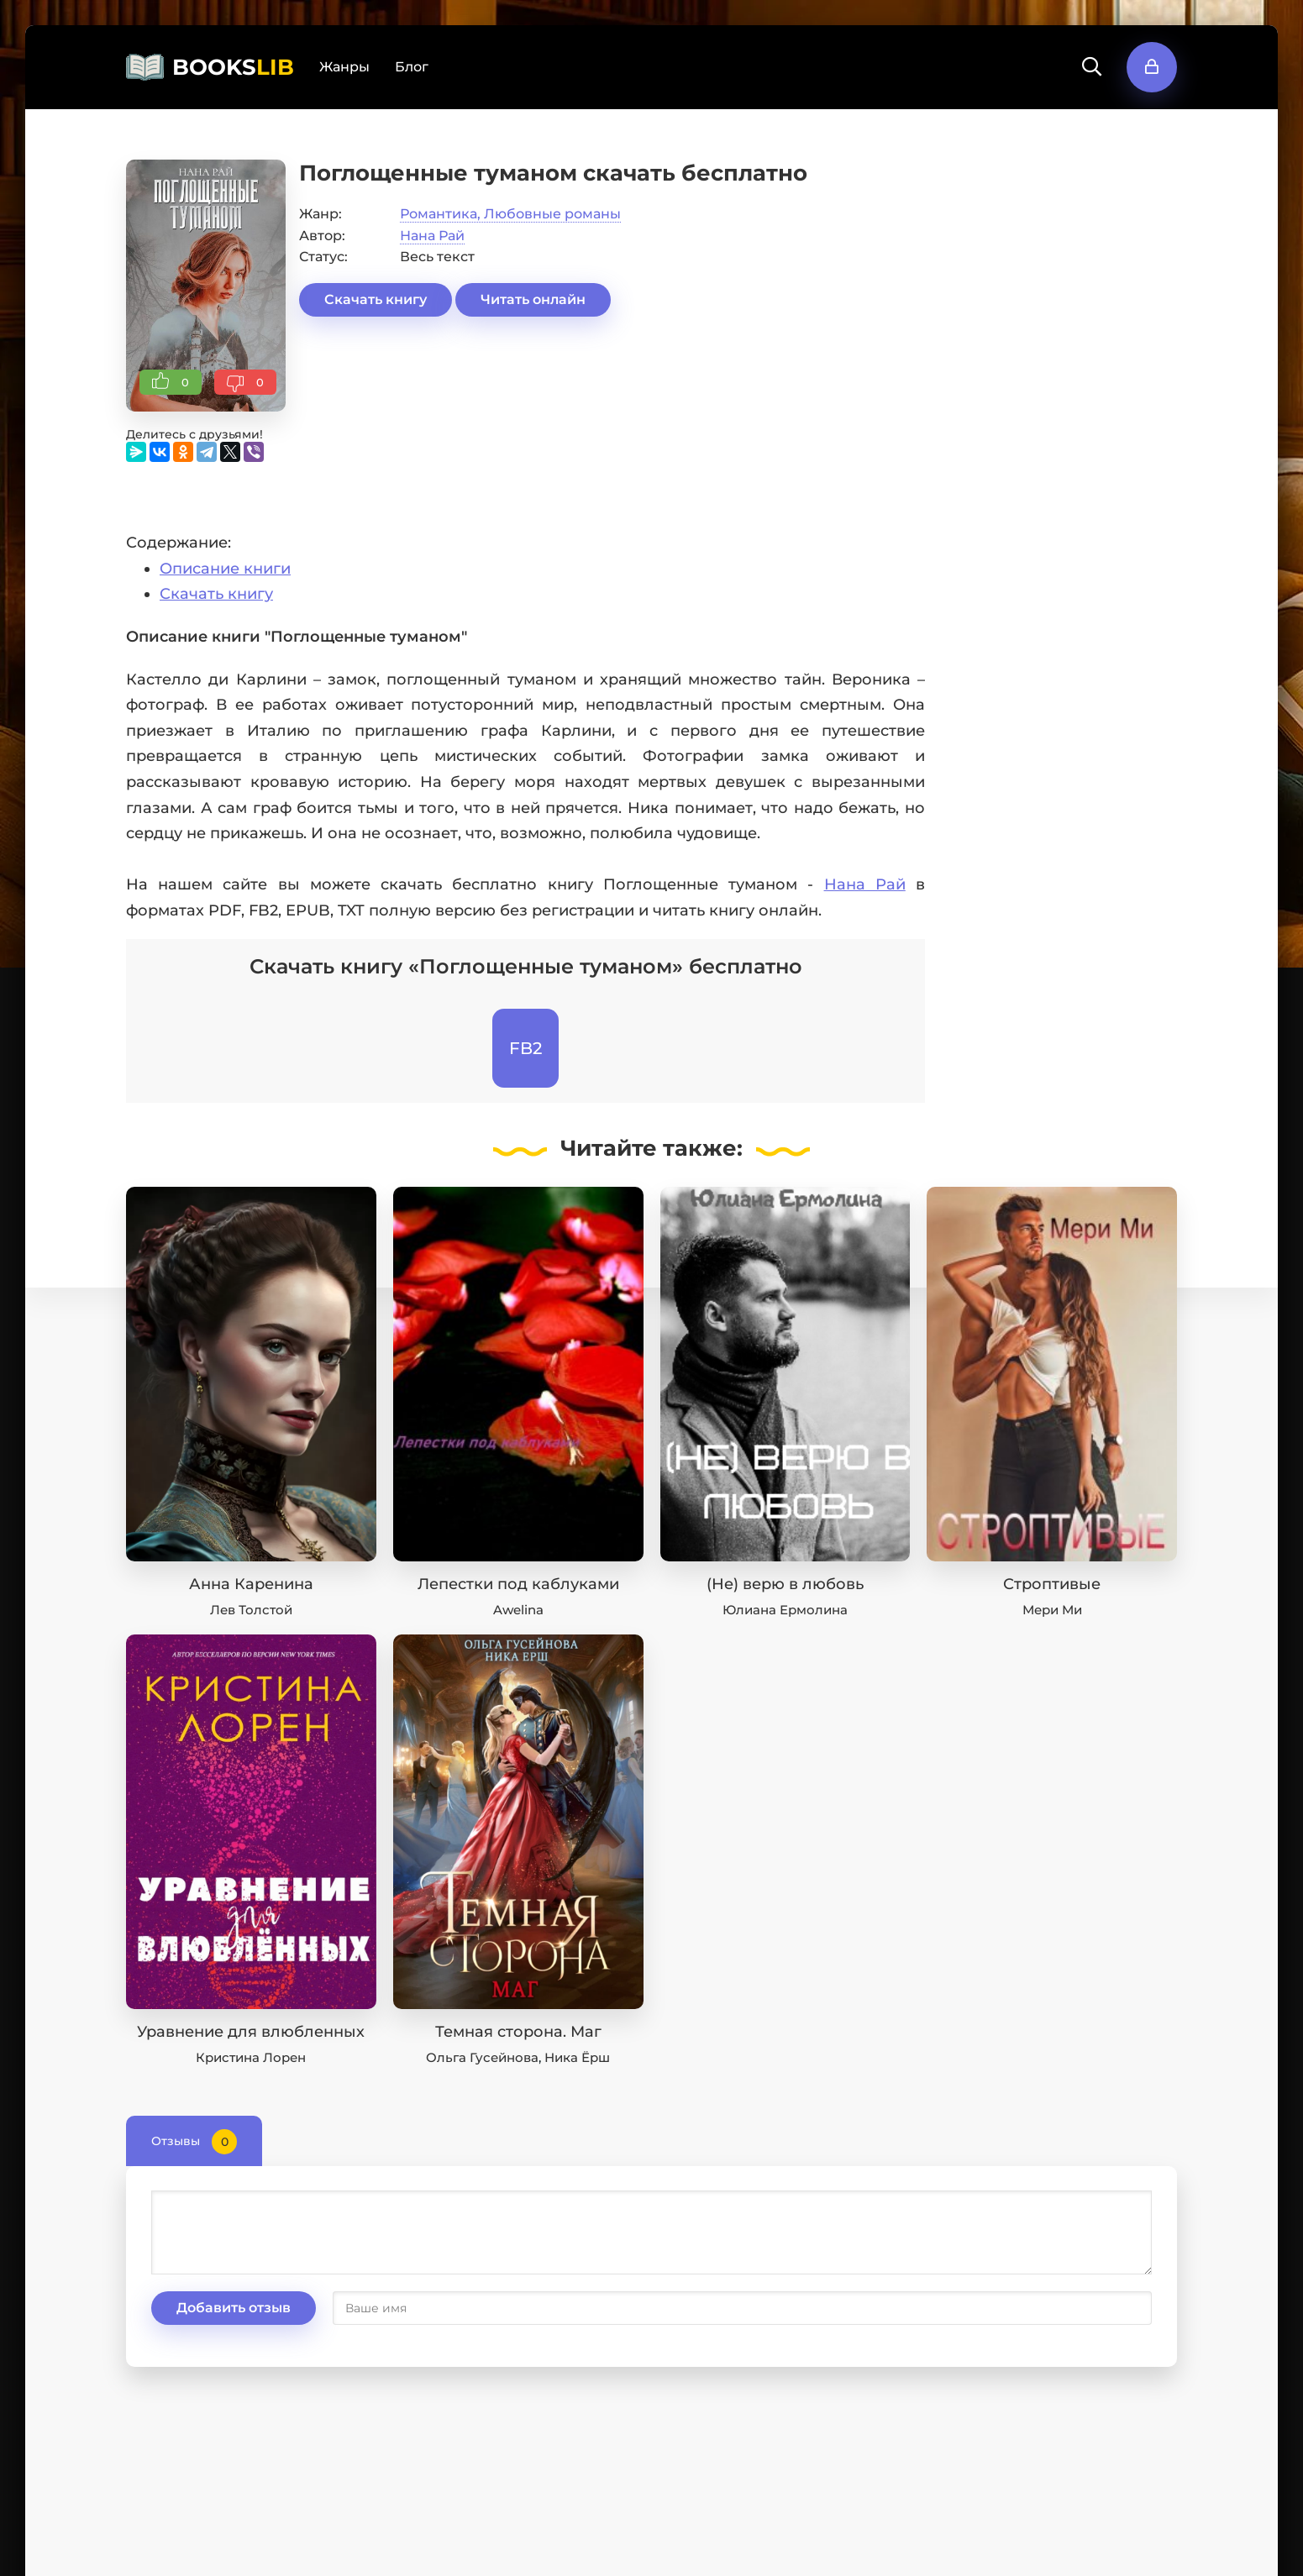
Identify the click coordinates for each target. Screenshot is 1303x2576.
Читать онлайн (533, 299)
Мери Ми (1052, 1610)
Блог (411, 67)
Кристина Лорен (251, 2057)
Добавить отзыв (233, 2308)
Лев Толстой (251, 1610)
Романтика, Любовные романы (510, 214)
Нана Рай (432, 236)
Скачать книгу (375, 299)
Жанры (344, 67)
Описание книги (225, 568)
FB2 (525, 1048)
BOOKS (233, 67)
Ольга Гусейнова (482, 2057)
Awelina (518, 1610)
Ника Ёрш (577, 2057)
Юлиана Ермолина (785, 1610)
